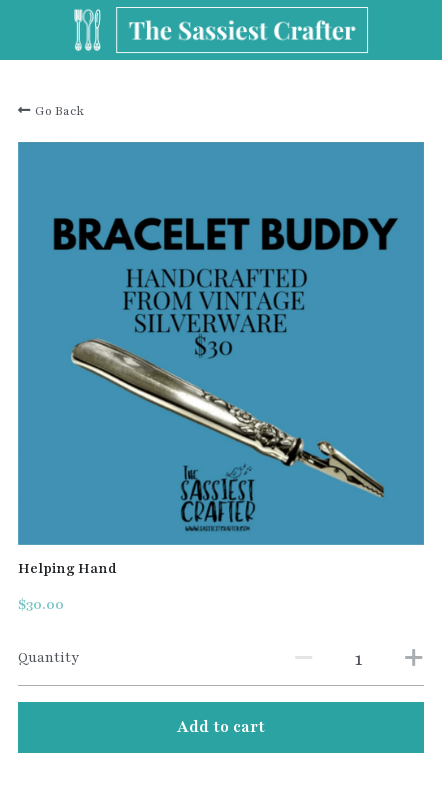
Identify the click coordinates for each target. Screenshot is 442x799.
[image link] (221, 28)
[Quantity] (359, 659)
